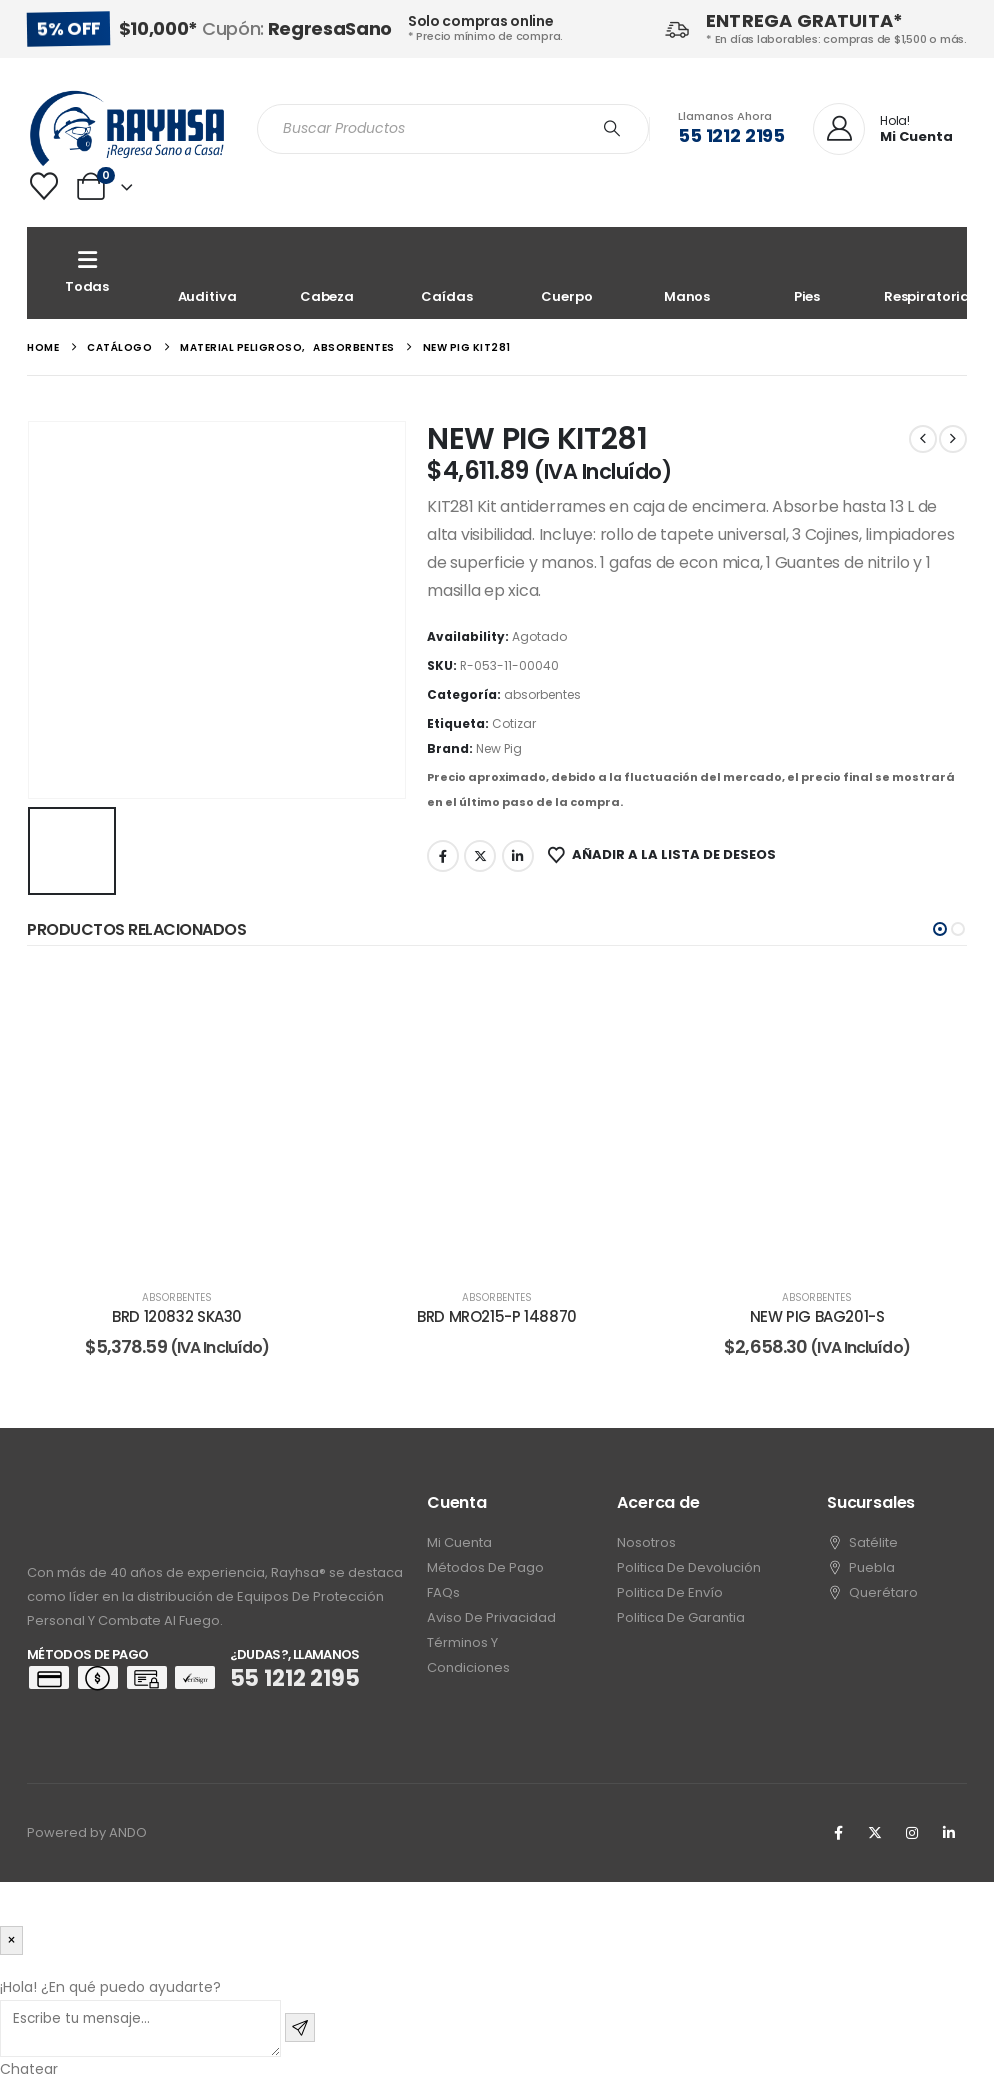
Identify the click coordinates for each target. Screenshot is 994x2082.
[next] (953, 439)
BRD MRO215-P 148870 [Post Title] (497, 1316)
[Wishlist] (44, 186)
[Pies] (807, 273)
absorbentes (542, 694)
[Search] (612, 129)
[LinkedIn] (949, 1833)
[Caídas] (447, 273)
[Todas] (87, 273)
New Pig (499, 748)
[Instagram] (912, 1833)
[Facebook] (838, 1833)
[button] (940, 929)
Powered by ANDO (87, 1832)
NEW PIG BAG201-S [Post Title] (817, 1316)
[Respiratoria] (927, 273)
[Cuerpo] (567, 273)
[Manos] (687, 273)
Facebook (443, 856)
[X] (875, 1833)
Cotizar (514, 723)
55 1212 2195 (731, 135)
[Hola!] (883, 130)
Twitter (480, 856)
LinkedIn (518, 856)
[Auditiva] (207, 273)
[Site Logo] (127, 128)
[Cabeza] (327, 273)
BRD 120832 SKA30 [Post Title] (177, 1316)
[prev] (923, 439)
